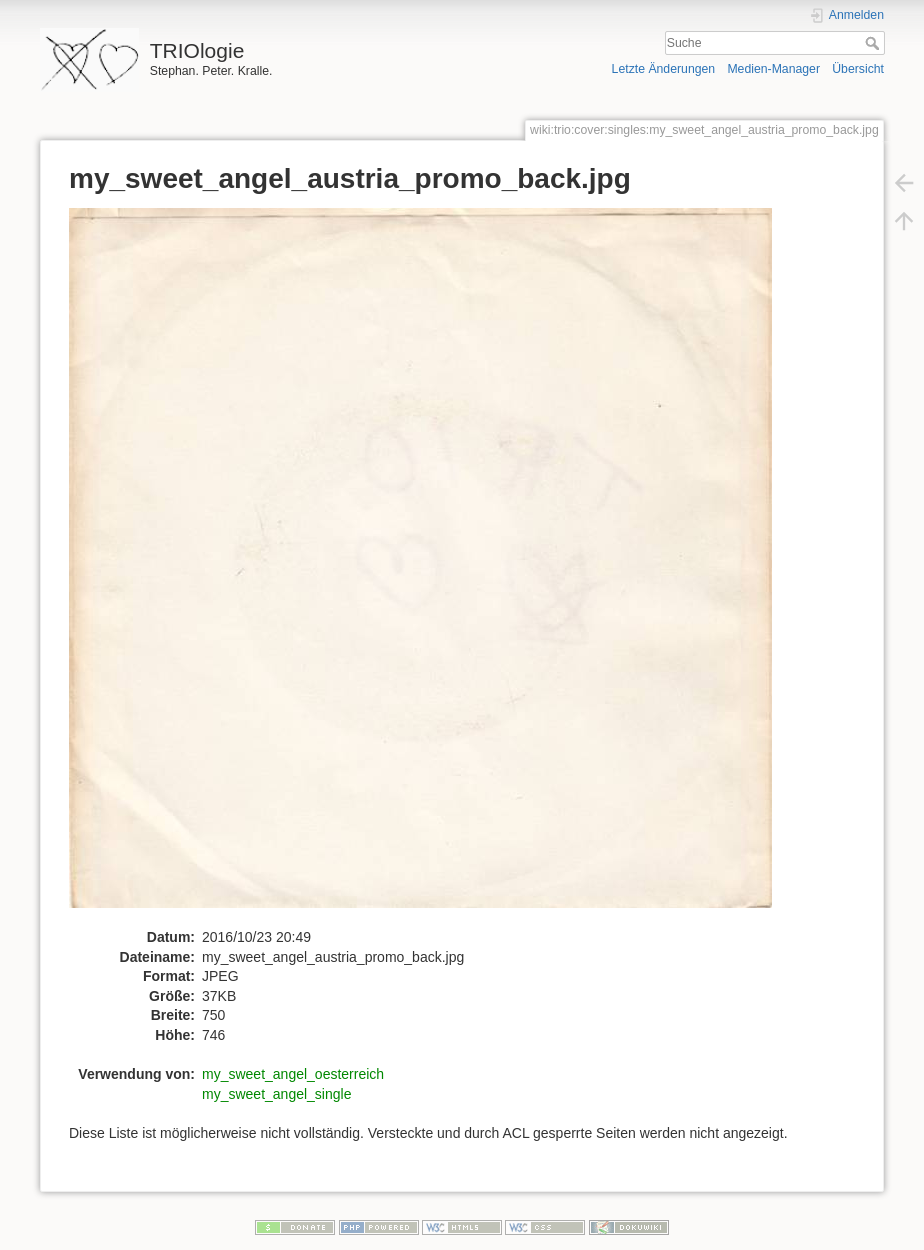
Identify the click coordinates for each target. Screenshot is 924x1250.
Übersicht (858, 69)
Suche (874, 43)
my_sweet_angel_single (276, 1094)
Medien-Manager (773, 69)
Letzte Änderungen (664, 69)
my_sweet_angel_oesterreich (293, 1074)
